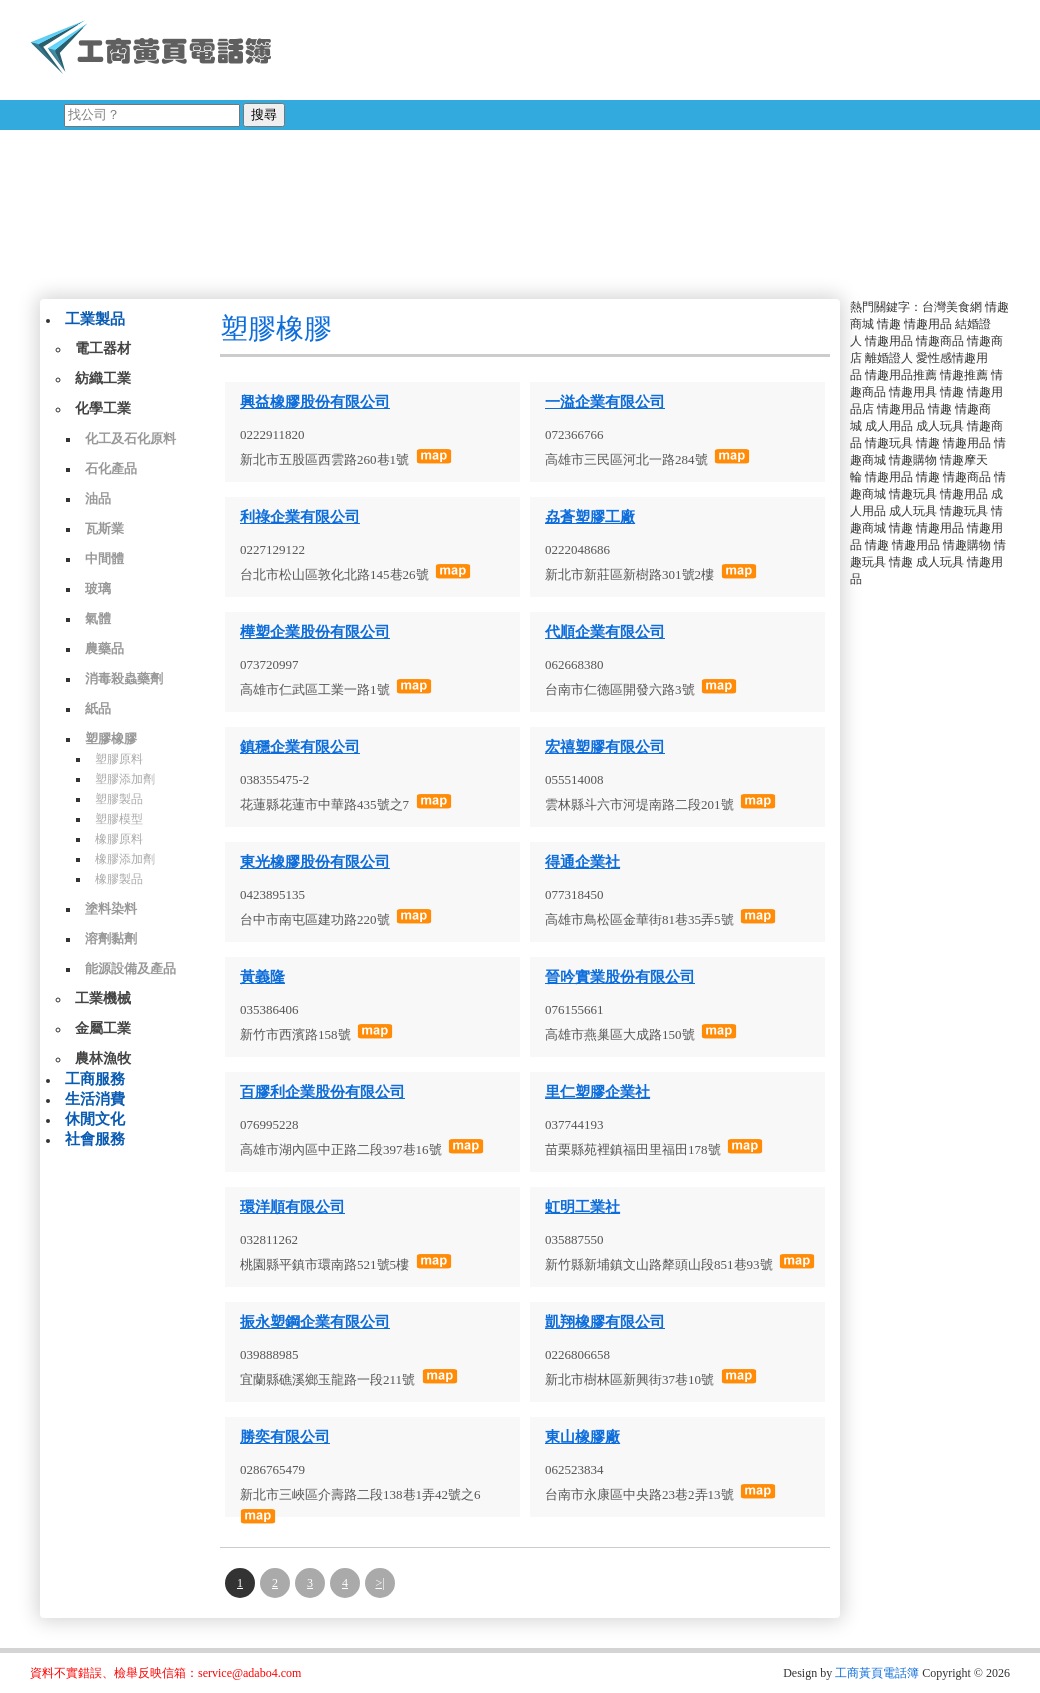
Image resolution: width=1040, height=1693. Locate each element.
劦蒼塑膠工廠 (590, 517)
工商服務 (95, 1079)
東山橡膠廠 (582, 1437)
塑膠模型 (119, 819)
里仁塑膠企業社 (597, 1092)
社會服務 (95, 1139)
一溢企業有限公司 (605, 402)
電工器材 (103, 348)
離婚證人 (889, 358)
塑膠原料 (119, 759)
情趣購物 (913, 460)
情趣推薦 (964, 375)
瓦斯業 (104, 528)
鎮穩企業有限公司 (300, 747)
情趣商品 (940, 341)
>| (379, 1583)
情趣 (889, 324)
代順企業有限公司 (605, 632)
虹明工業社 (582, 1207)
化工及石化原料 (130, 438)
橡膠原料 (119, 839)
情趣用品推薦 (901, 375)
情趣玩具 (889, 443)
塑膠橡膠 (111, 738)
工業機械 (103, 998)
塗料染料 (111, 908)
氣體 (98, 618)
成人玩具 (940, 426)
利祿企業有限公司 (300, 517)
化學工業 (103, 408)
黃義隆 (262, 977)
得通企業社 (582, 862)
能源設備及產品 (130, 968)
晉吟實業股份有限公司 (620, 977)
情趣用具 (913, 392)
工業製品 (95, 319)
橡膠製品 (119, 879)
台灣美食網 (952, 307)
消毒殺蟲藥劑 (124, 678)
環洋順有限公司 (292, 1207)
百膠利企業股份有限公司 (322, 1092)
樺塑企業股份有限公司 (315, 632)
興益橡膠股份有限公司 (315, 402)
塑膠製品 (119, 799)
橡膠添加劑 (125, 859)
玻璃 (98, 588)
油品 (98, 498)
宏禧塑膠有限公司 (605, 747)
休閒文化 (95, 1119)
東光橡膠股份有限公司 (315, 862)
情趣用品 (928, 324)
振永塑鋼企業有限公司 (315, 1322)
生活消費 (95, 1099)
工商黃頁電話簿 (877, 1673)
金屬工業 (103, 1028)
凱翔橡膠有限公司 (605, 1322)
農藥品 (104, 648)
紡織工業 (103, 378)
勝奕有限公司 (285, 1437)
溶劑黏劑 (111, 938)
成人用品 (889, 426)
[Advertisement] (539, 145)
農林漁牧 (103, 1058)
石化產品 (111, 468)
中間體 (104, 558)
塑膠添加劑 (125, 779)
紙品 (98, 708)
